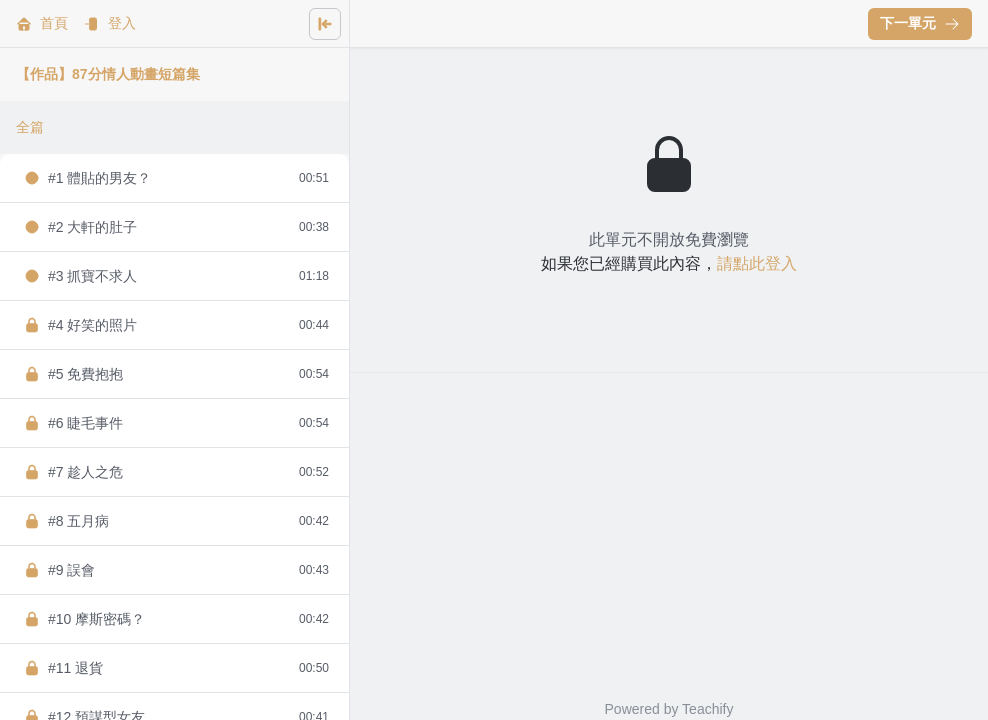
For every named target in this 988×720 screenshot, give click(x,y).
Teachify (707, 709)
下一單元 (920, 23)
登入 (110, 23)
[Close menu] (325, 24)
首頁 (42, 23)
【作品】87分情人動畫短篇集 (108, 74)
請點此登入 (757, 263)
